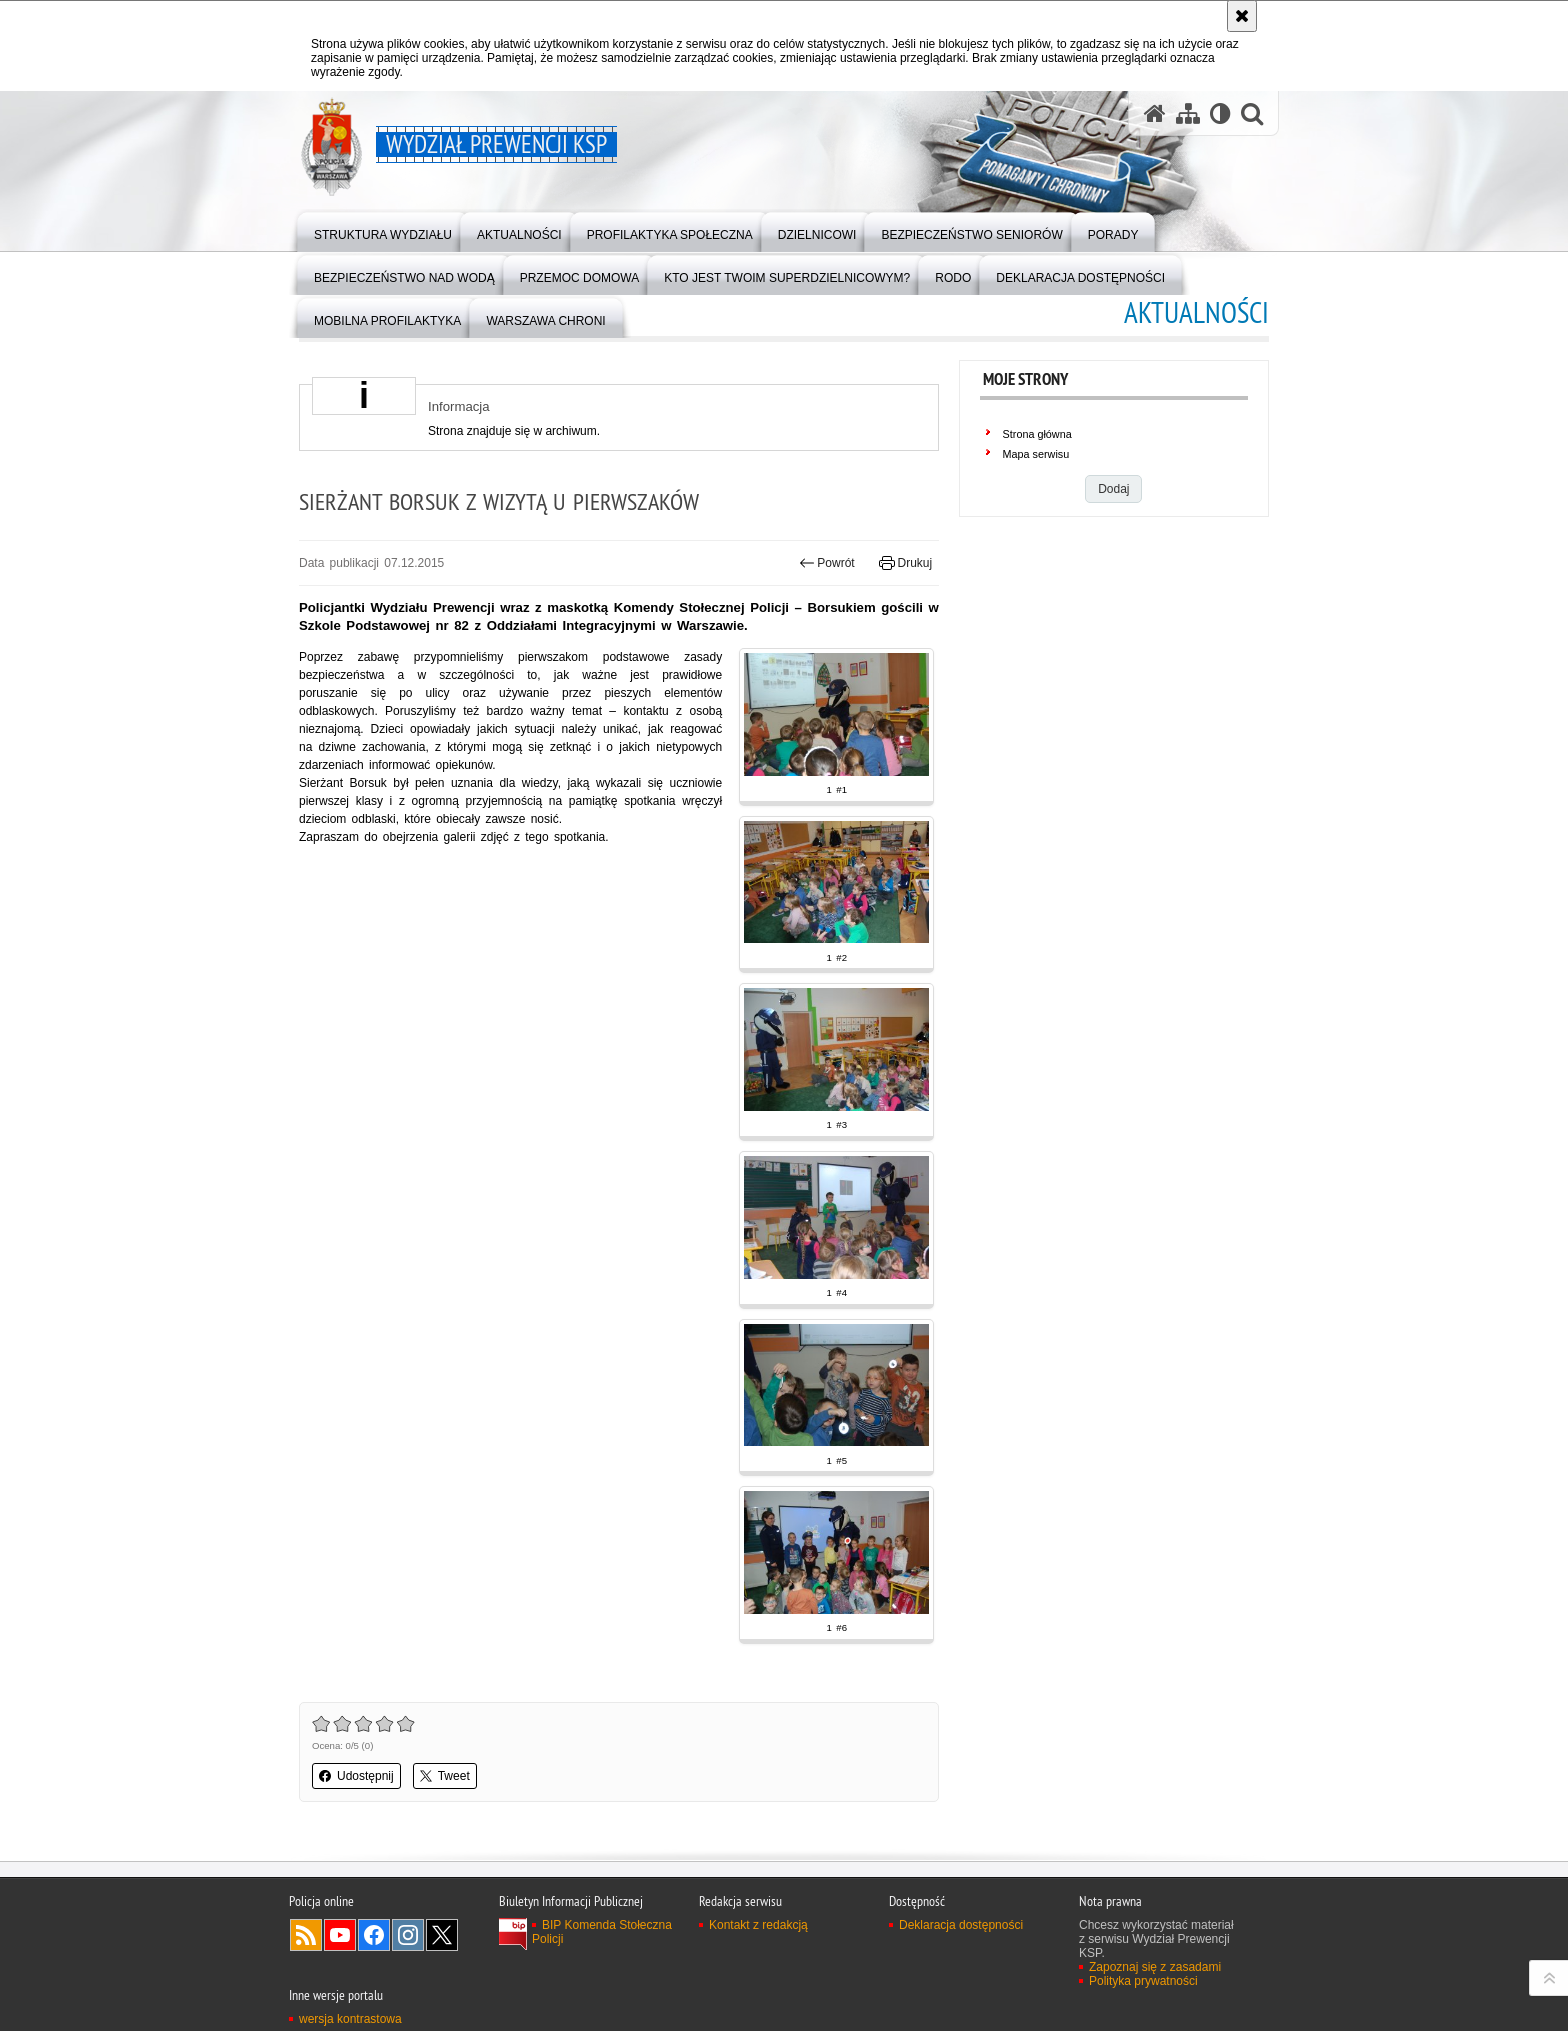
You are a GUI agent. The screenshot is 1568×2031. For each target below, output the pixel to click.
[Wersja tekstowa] (1220, 113)
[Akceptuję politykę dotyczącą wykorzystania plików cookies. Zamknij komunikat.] (1242, 16)
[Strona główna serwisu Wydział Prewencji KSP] (1155, 113)
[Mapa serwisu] (1188, 113)
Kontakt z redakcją (758, 1925)
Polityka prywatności (1143, 1981)
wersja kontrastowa (350, 2019)
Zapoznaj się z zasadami (1155, 1967)
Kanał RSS (306, 1935)
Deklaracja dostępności (961, 1925)
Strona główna (1037, 434)
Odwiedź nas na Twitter (442, 1935)
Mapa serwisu (1036, 454)
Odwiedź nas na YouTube (340, 1935)
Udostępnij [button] (356, 1776)
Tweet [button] (445, 1776)
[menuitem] (383, 230)
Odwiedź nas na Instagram (408, 1935)
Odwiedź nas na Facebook (374, 1935)
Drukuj (905, 563)
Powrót (827, 563)
